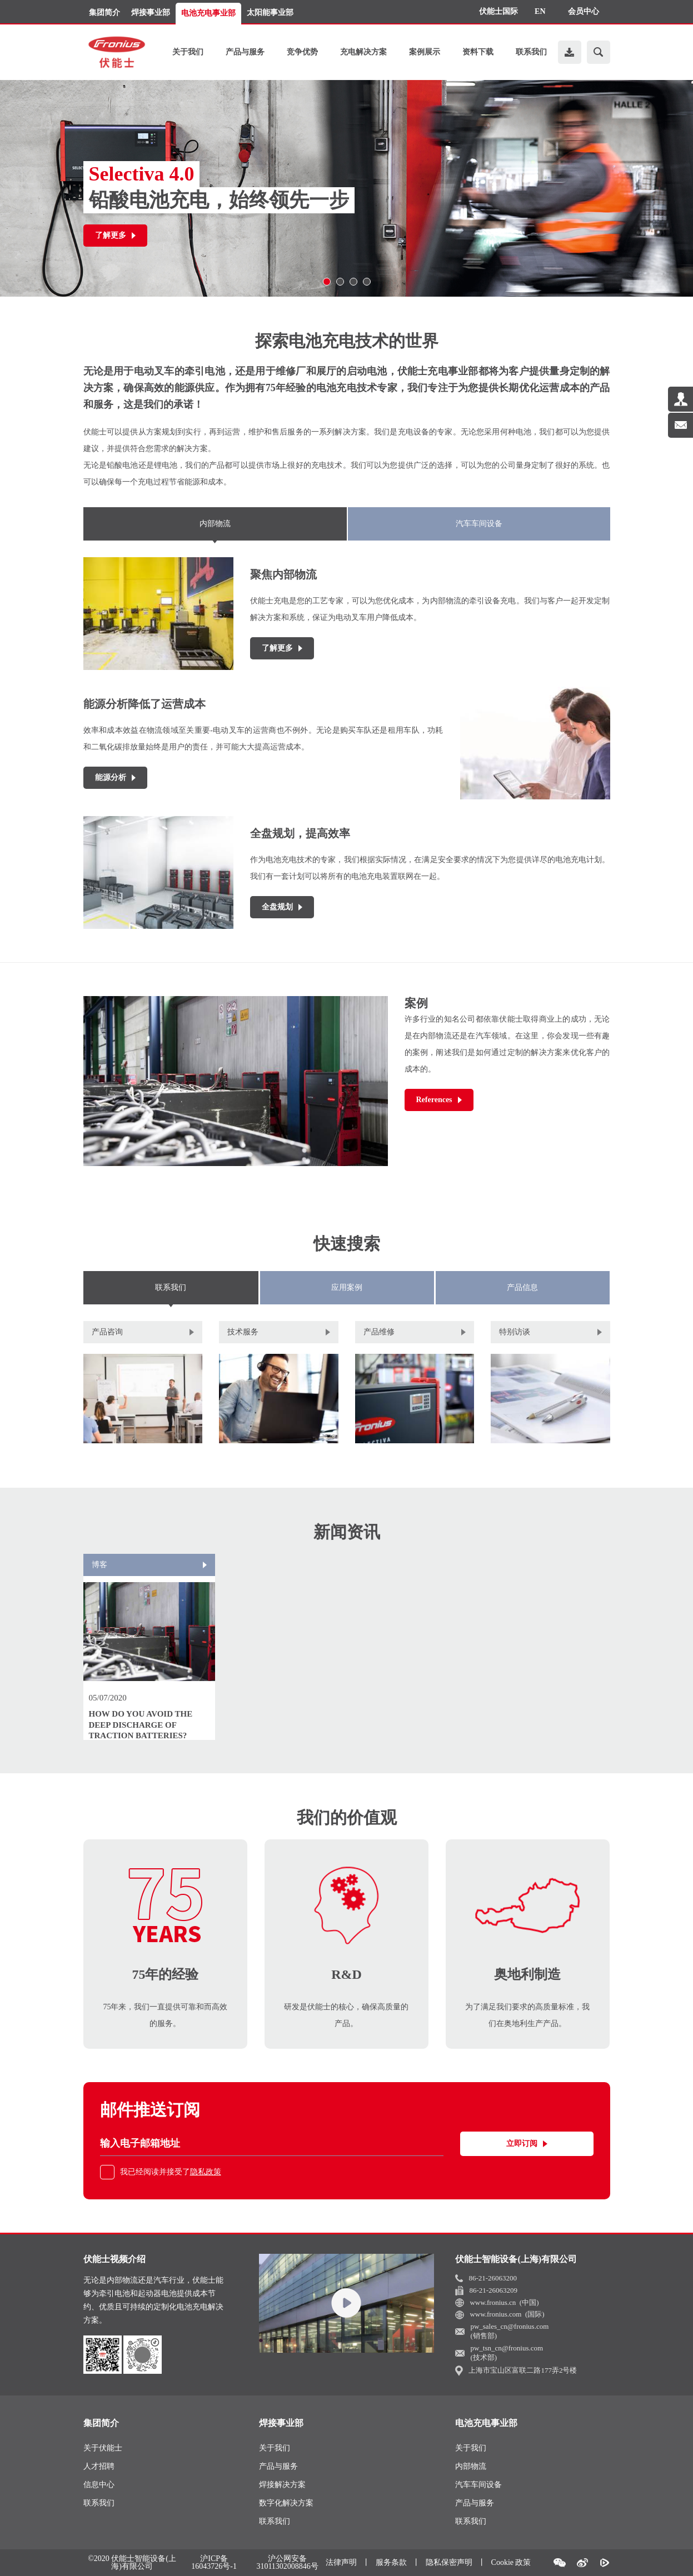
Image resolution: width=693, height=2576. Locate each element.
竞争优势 (302, 52)
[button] (327, 282)
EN (540, 11)
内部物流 (215, 523)
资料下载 (477, 52)
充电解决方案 (363, 52)
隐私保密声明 (449, 2562)
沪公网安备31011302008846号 (287, 2562)
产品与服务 (245, 52)
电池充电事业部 (208, 13)
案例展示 (424, 52)
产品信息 (522, 1287)
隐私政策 (205, 2172)
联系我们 (531, 52)
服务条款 (391, 2562)
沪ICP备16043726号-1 (214, 2562)
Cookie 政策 (511, 2562)
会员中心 (583, 11)
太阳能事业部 (270, 12)
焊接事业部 (150, 12)
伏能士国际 (498, 11)
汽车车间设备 (479, 523)
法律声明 (341, 2562)
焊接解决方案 (282, 2484)
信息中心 (98, 2484)
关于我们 (187, 52)
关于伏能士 (102, 2448)
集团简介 (104, 12)
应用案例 (346, 1287)
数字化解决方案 (286, 2503)
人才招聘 (98, 2466)
